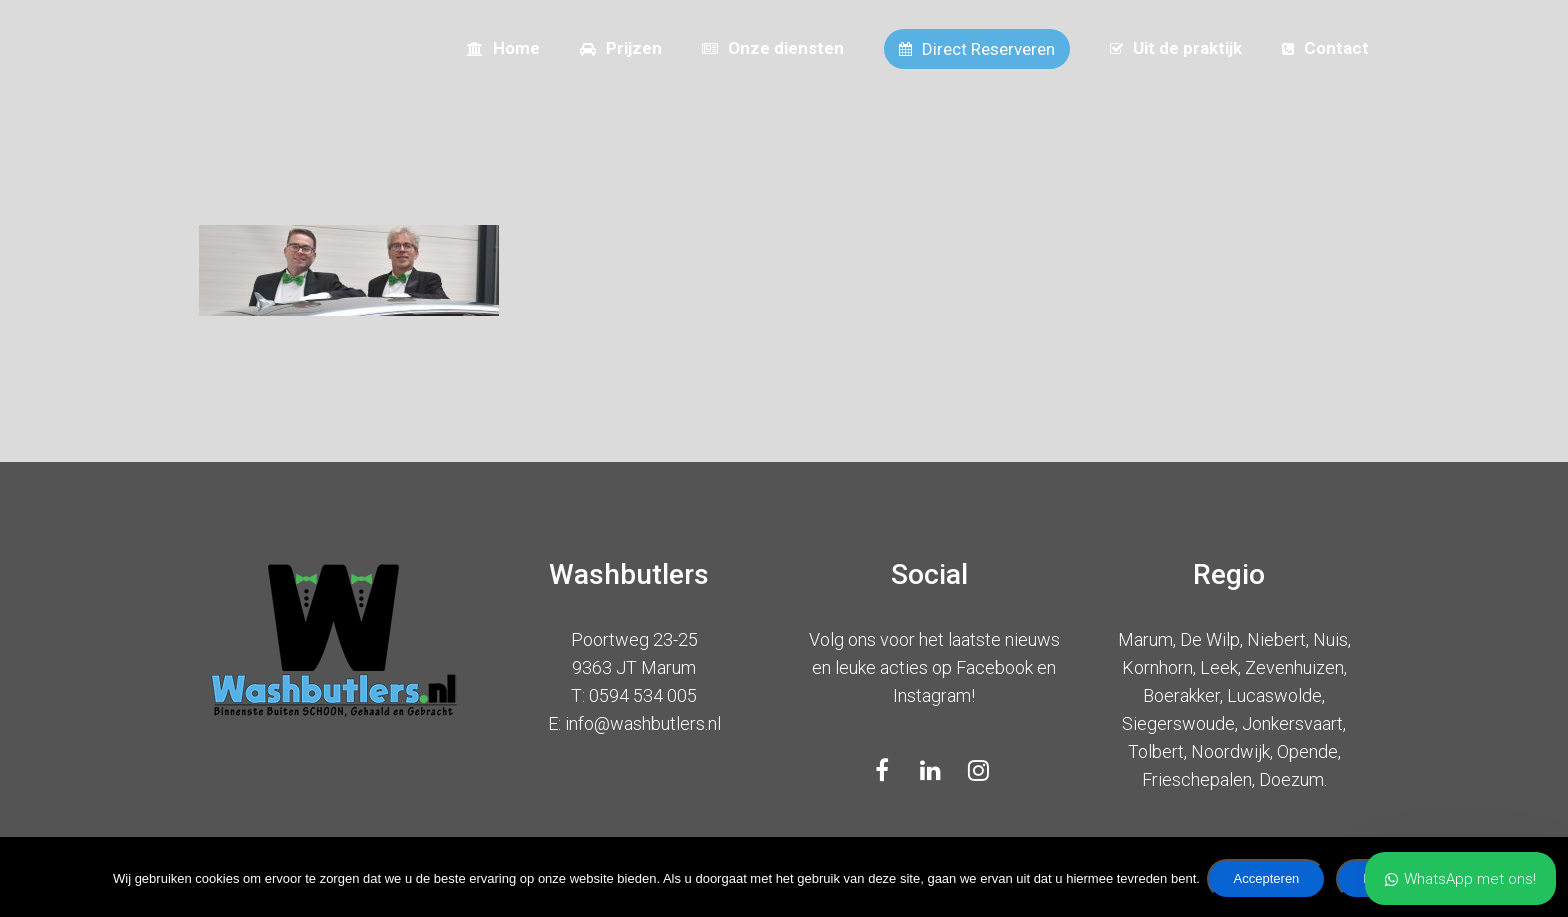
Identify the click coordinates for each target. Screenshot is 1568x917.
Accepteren (1270, 881)
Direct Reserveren (977, 49)
